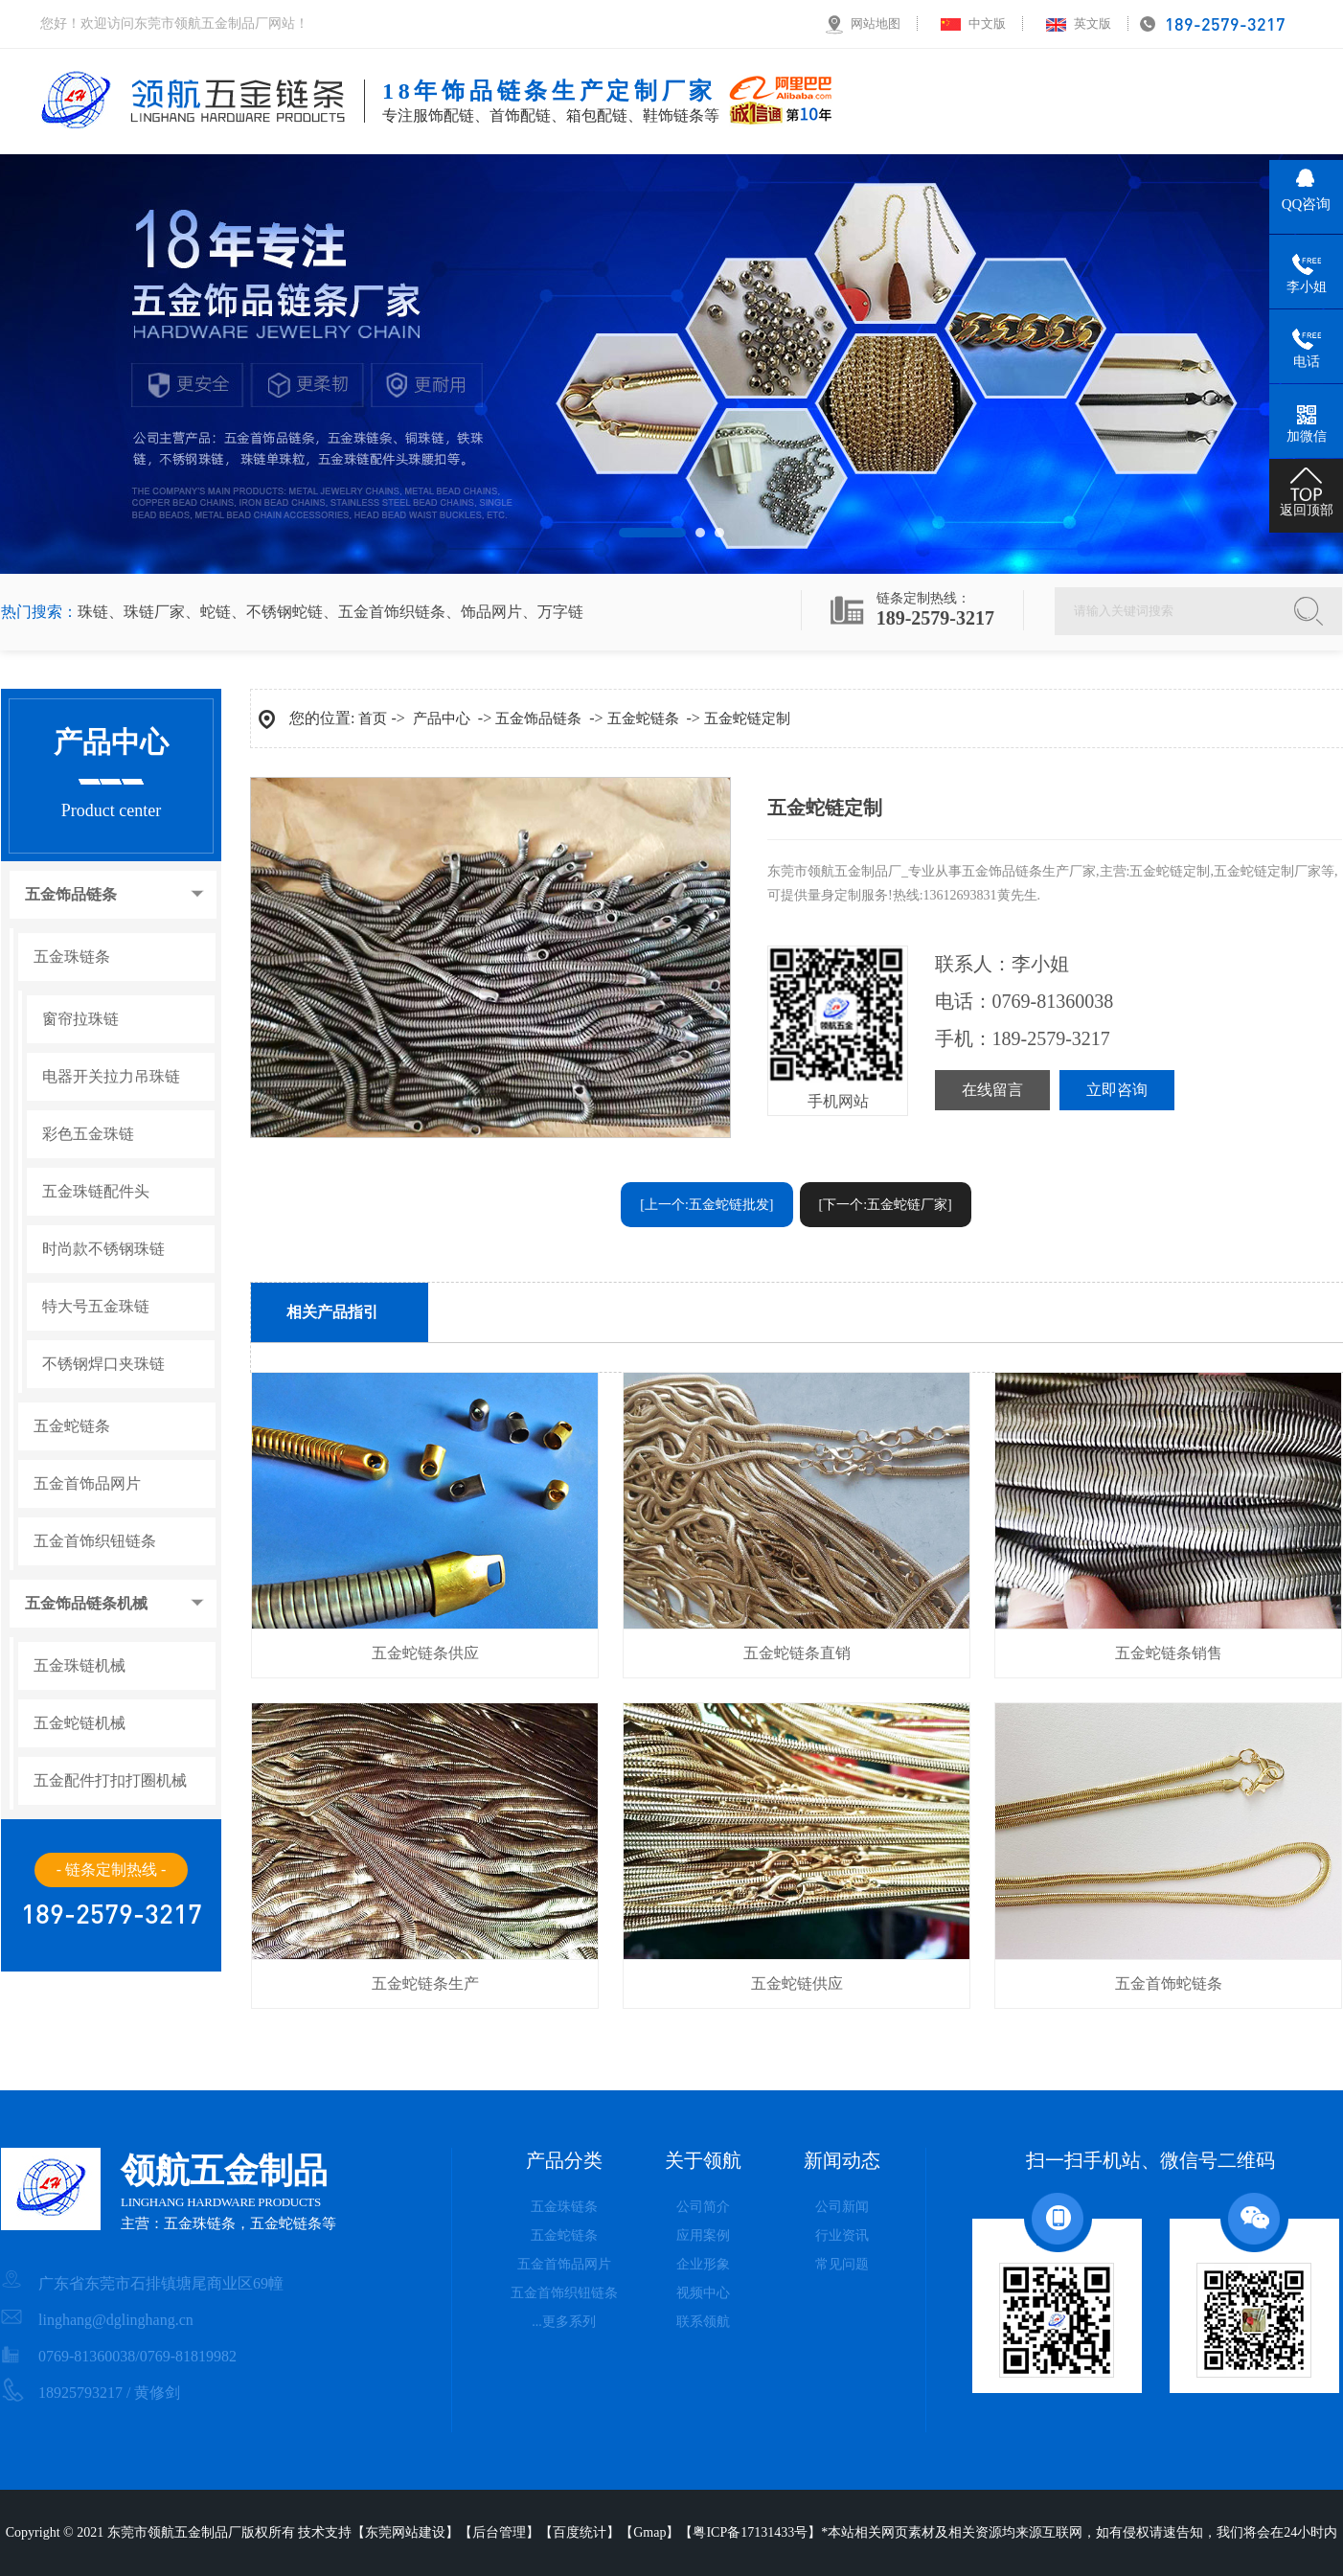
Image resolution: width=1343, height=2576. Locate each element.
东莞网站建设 (405, 2532)
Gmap (649, 2532)
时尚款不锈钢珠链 (103, 1249)
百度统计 (579, 2532)
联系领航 (703, 2321)
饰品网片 (491, 612)
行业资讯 (842, 2235)
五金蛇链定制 (747, 718)
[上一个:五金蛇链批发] (706, 1204)
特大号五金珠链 (95, 1306)
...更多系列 (564, 2321)
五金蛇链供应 (797, 1983)
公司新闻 (842, 2207)
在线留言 (992, 1090)
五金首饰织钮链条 (95, 1541)
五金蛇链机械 (79, 1723)
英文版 (1092, 23)
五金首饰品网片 (87, 1484)
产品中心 (441, 718)
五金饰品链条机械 (86, 1603)
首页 (372, 718)
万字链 (560, 612)
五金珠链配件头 (95, 1191)
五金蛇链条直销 (797, 1653)
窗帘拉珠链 (80, 1019)
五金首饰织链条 (391, 612)
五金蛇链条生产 (425, 1983)
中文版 (987, 23)
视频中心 (703, 2293)
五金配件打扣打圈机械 (110, 1781)
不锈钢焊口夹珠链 (103, 1364)
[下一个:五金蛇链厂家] (885, 1204)
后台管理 (499, 2532)
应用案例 (703, 2235)
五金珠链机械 (79, 1666)
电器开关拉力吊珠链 (111, 1076)
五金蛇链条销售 (1168, 1653)
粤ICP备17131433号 (750, 2532)
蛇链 (215, 612)
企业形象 (703, 2264)
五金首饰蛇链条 (1168, 1983)
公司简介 (703, 2207)
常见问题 (842, 2264)
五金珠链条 (72, 957)
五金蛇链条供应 (425, 1653)
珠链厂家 (154, 612)
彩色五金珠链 (88, 1134)
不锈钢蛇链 (284, 612)
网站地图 (875, 23)
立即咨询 (1117, 1090)
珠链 (93, 612)
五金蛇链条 (72, 1426)
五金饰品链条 (71, 894)
